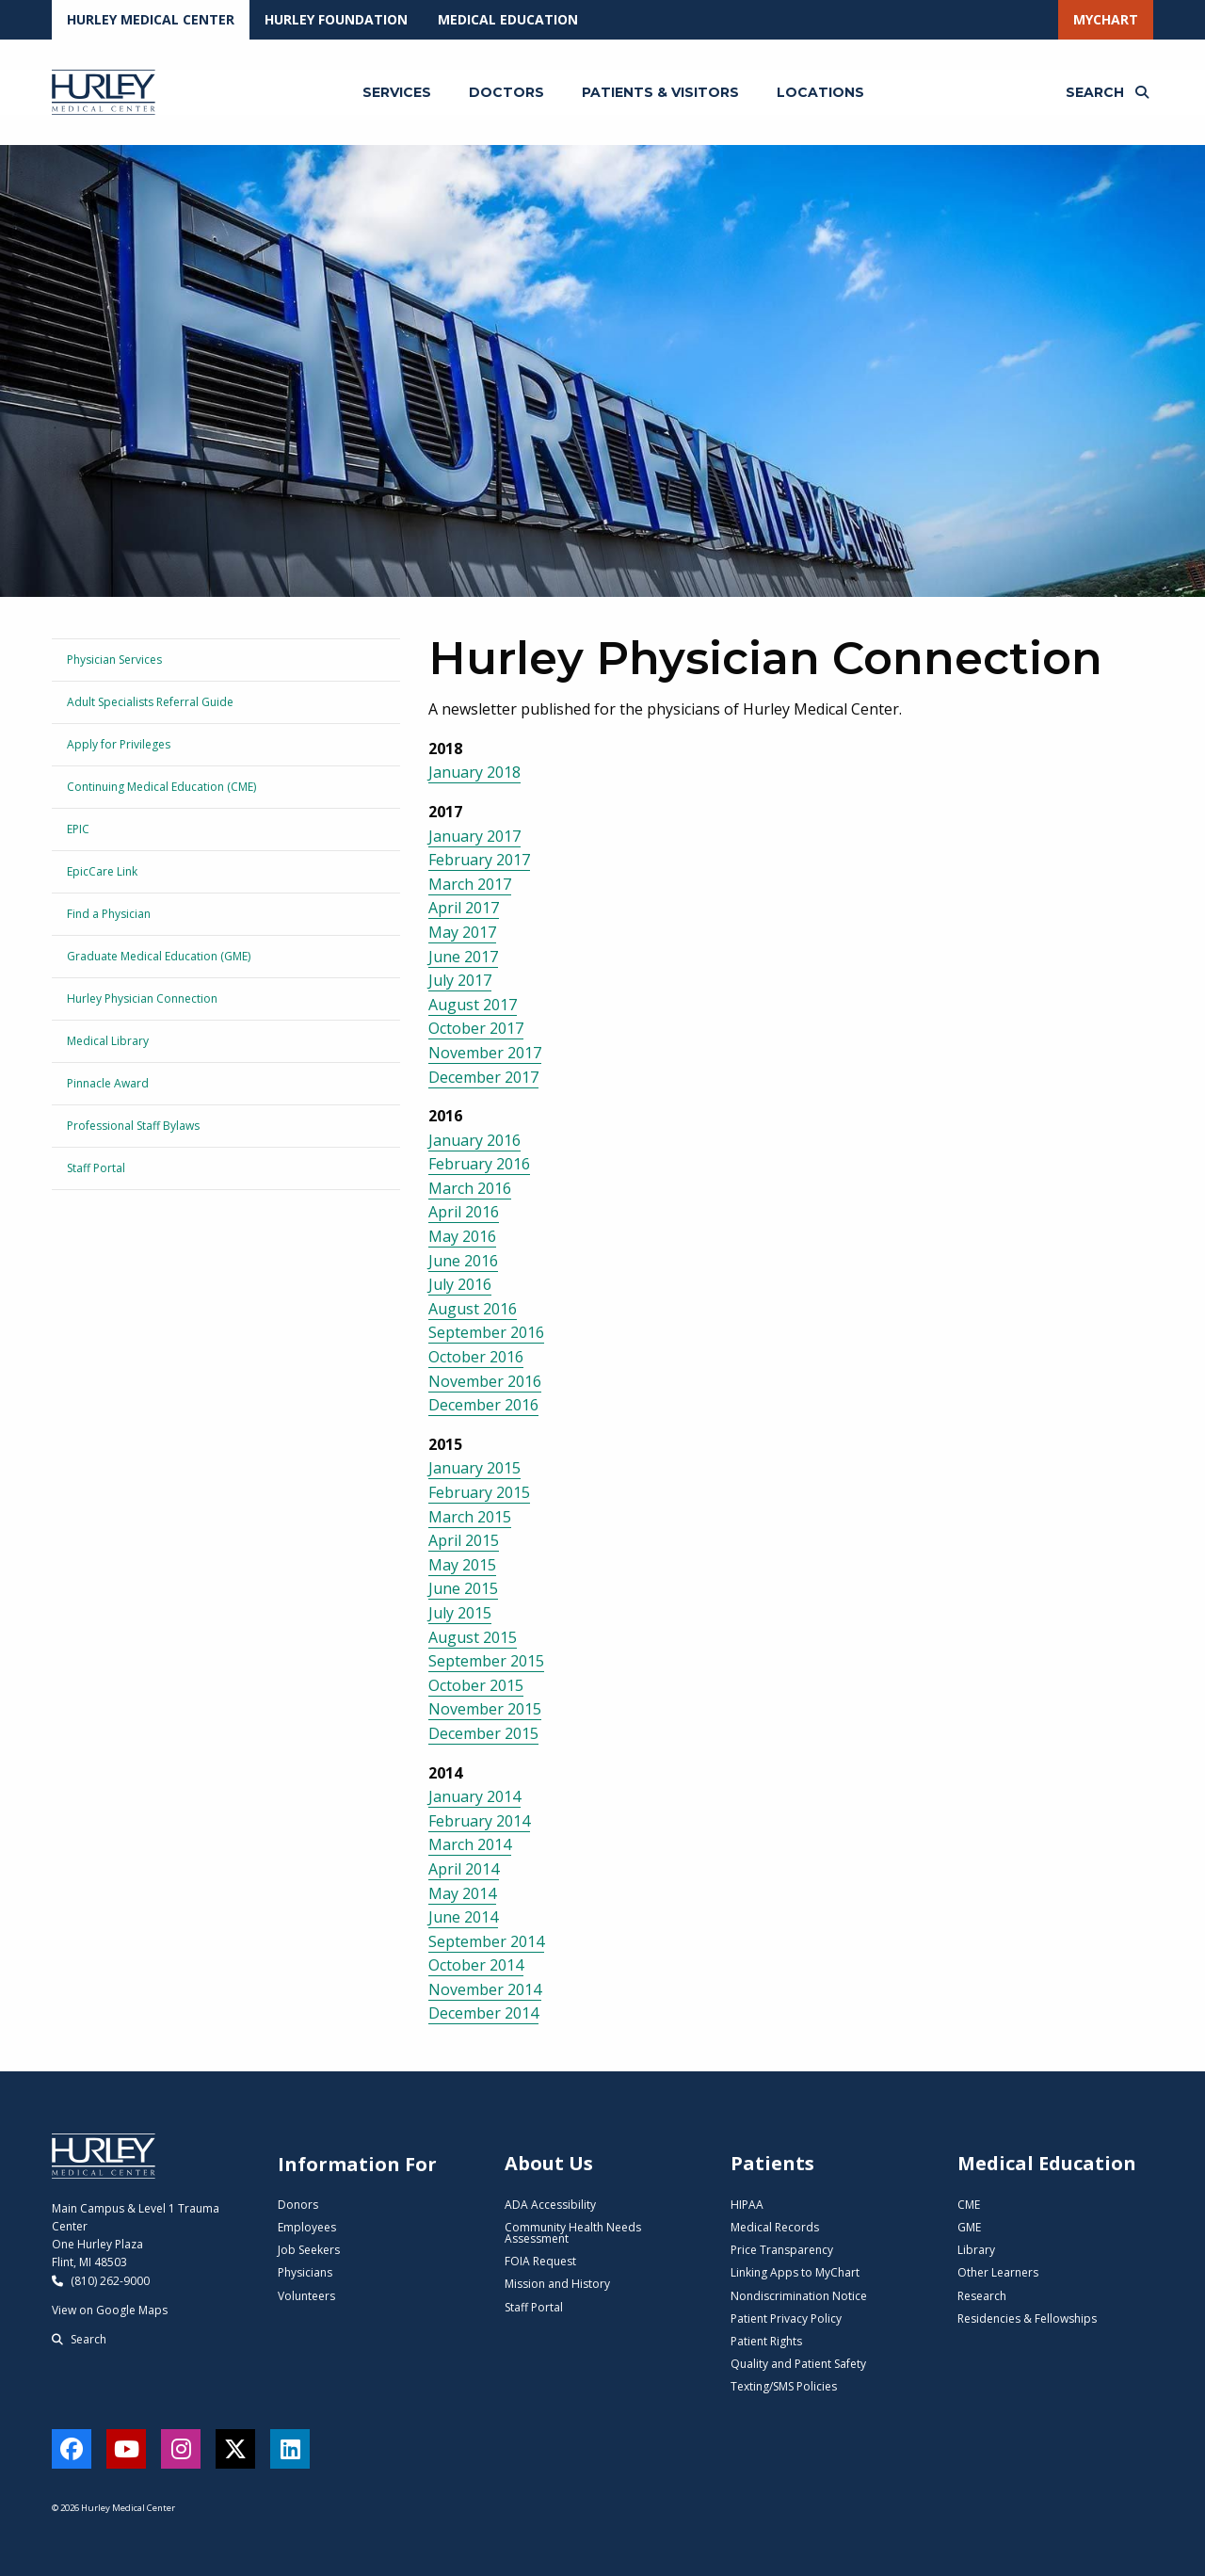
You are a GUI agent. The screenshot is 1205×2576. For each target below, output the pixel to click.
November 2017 (484, 1052)
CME (968, 2205)
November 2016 (484, 1381)
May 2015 (462, 1564)
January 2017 (474, 836)
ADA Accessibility (550, 2205)
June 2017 (463, 956)
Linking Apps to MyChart (795, 2272)
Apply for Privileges (118, 744)
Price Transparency (782, 2250)
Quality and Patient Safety (798, 2364)
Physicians (305, 2272)
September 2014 (486, 1941)
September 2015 (486, 1660)
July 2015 (459, 1612)
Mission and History (557, 2284)
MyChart (1105, 19)
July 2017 (459, 980)
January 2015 (474, 1467)
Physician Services (114, 660)
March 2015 (469, 1516)
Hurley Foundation (336, 19)
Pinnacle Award (108, 1083)
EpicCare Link (102, 871)
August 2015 (472, 1637)
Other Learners (997, 2272)
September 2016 (486, 1332)
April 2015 (463, 1540)
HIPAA (747, 2205)
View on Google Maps (110, 2310)
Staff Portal (96, 1168)
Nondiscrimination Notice (799, 2296)
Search (79, 2339)
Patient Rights (766, 2341)
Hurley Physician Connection (142, 998)
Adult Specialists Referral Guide (150, 702)
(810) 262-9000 (101, 2281)
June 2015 (463, 1588)
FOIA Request (540, 2261)
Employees (307, 2227)
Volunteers (306, 2296)
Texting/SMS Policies (784, 2386)
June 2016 (463, 1260)
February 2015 (479, 1492)
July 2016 (459, 1284)
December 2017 (483, 1077)
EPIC (78, 829)
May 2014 (462, 1893)
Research (981, 2296)
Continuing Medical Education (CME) (161, 787)
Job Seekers (309, 2250)
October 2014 (475, 1965)
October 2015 (475, 1685)
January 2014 (474, 1796)
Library (976, 2250)
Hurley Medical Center (150, 19)
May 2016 (462, 1236)
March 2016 (469, 1188)
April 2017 (463, 907)
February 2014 (479, 1821)
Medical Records (775, 2227)
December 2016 (483, 1404)
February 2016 (479, 1163)
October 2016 (475, 1356)
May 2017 (462, 932)
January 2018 (474, 772)
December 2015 (483, 1733)
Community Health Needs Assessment (573, 2232)
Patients (772, 2163)
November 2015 (484, 1709)
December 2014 (483, 2013)
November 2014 (484, 1989)
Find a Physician (109, 914)
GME (969, 2227)
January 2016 (474, 1140)
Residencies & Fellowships (1027, 2318)
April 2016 (463, 1211)
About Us (549, 2163)
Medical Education (508, 19)
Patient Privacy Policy (786, 2318)
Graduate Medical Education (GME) (158, 956)
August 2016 (472, 1308)
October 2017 (475, 1028)
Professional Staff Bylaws (133, 1126)
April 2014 (463, 1869)
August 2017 (472, 1004)
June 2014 (463, 1917)
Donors (298, 2205)
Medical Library (108, 1041)
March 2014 (469, 1844)
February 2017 (479, 859)
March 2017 (469, 884)
